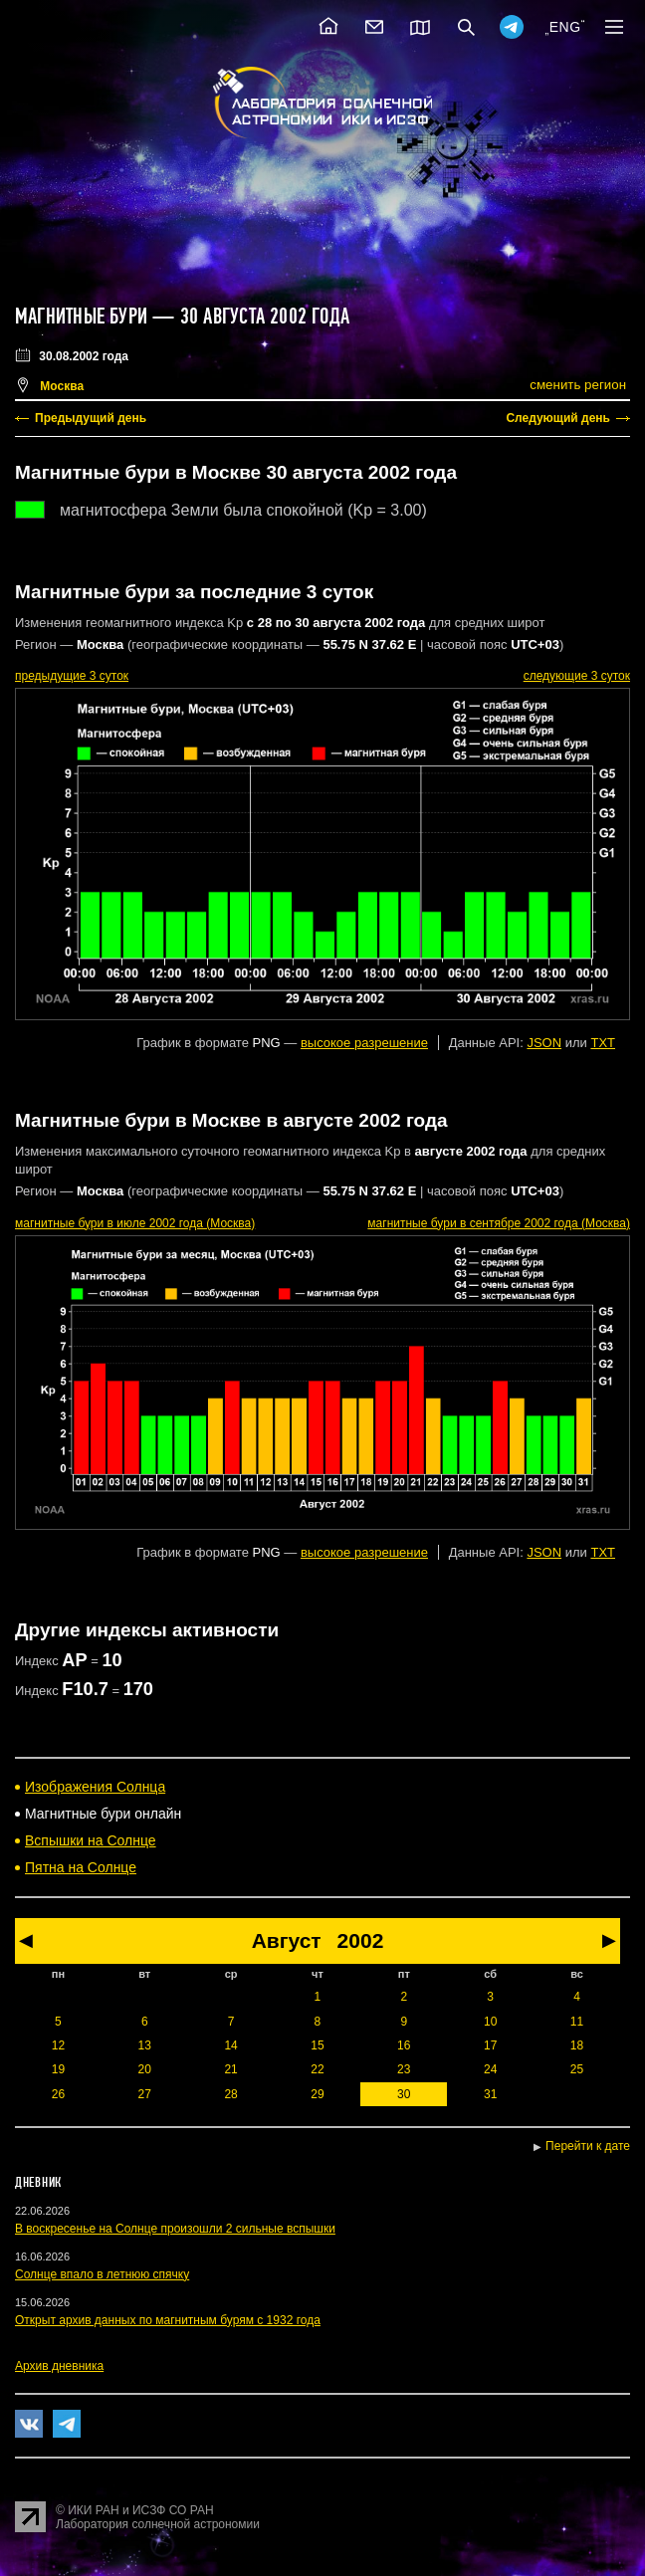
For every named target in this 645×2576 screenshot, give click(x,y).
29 (317, 2094)
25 (576, 2069)
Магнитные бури (83, 316)
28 (230, 2094)
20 (144, 2069)
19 (58, 2069)
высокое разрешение (364, 1042)
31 (490, 2094)
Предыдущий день (90, 418)
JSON (544, 1042)
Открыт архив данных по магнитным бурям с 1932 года (168, 2320)
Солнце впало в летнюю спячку (102, 2274)
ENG (565, 27)
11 (576, 2022)
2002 (360, 1940)
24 (490, 2069)
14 (230, 2045)
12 (58, 2045)
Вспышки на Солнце (90, 1840)
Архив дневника (59, 2366)
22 (317, 2069)
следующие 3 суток (577, 676)
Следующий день (558, 418)
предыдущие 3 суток (71, 676)
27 (144, 2094)
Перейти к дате (587, 2146)
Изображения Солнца (95, 1787)
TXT (602, 1042)
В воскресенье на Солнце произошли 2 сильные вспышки (175, 2229)
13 (144, 2045)
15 (317, 2045)
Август (287, 1940)
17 (490, 2045)
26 (58, 2094)
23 (403, 2069)
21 (230, 2069)
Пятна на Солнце (80, 1867)
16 (403, 2045)
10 (490, 2022)
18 (576, 2045)
